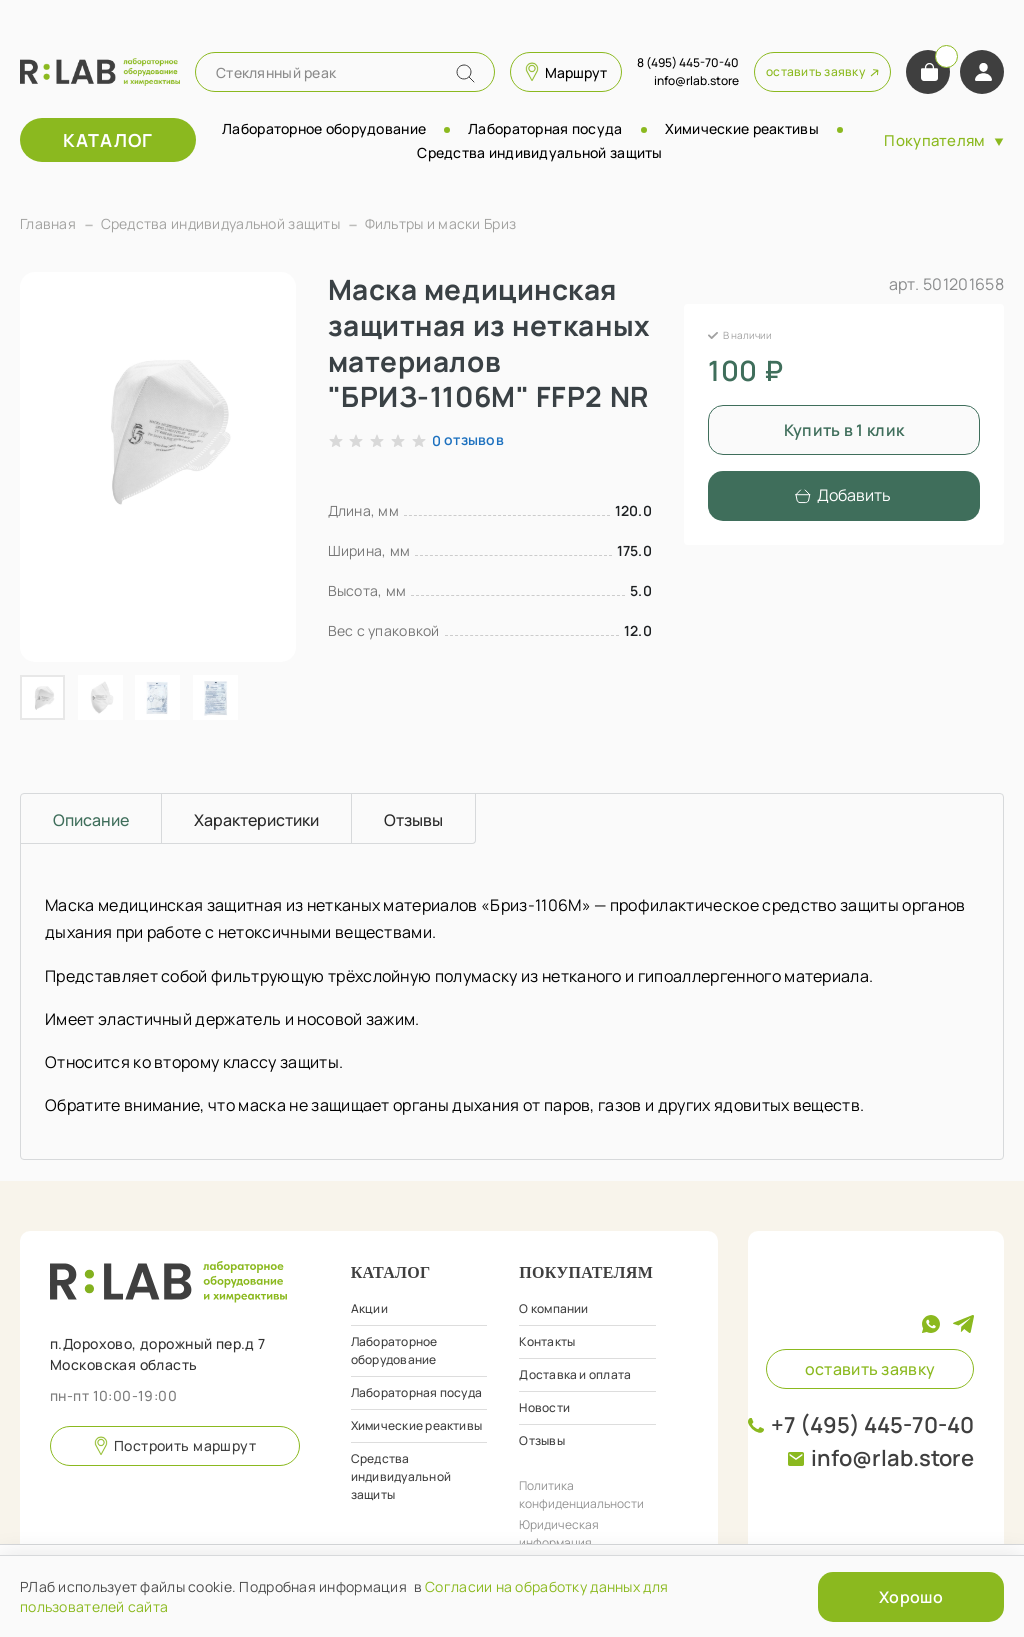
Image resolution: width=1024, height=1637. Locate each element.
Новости (544, 1407)
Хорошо (911, 1597)
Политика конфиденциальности (581, 1494)
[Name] (465, 73)
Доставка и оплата (575, 1374)
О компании (553, 1308)
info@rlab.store (892, 1458)
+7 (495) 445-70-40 (872, 1425)
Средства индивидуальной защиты (539, 152)
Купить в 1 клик (844, 430)
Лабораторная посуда (545, 128)
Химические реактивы (742, 128)
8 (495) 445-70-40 (688, 62)
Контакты (547, 1341)
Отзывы (541, 1440)
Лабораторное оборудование (324, 128)
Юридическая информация (559, 1533)
